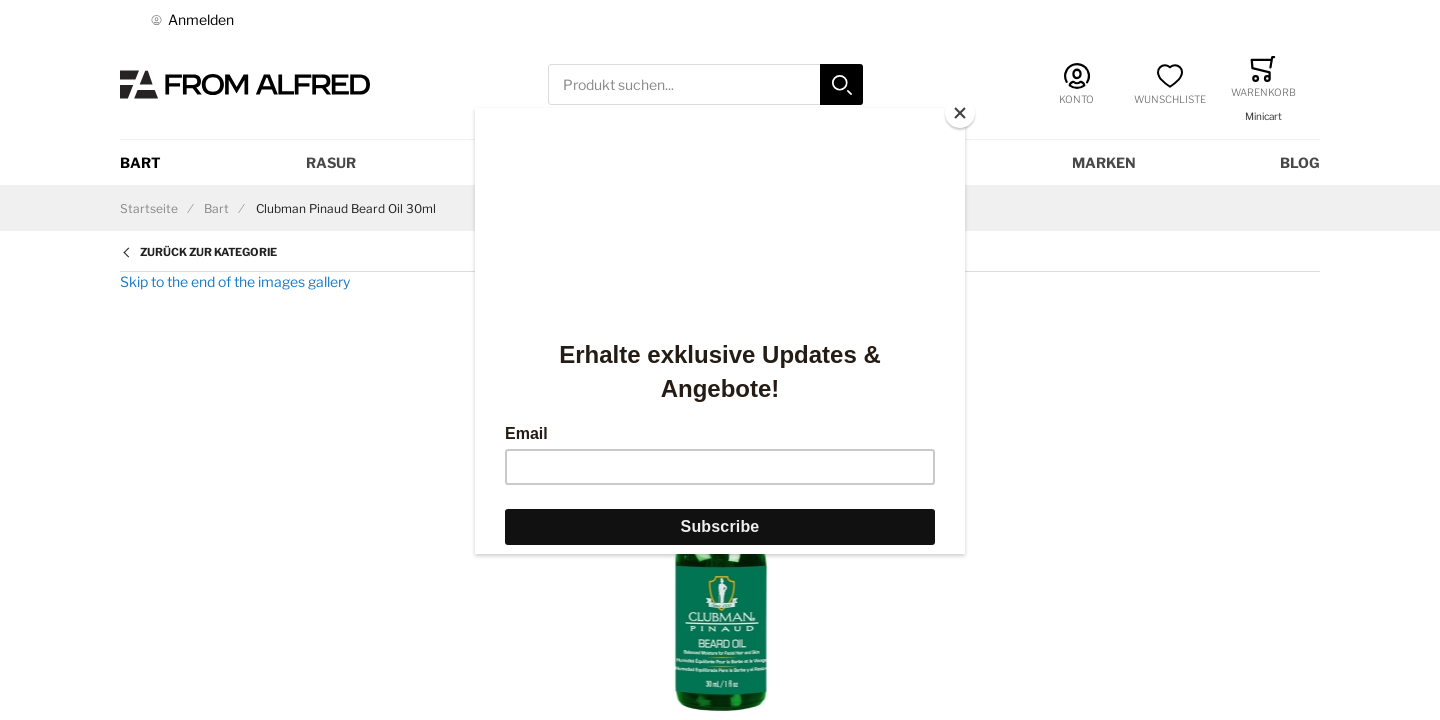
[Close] (960, 113)
